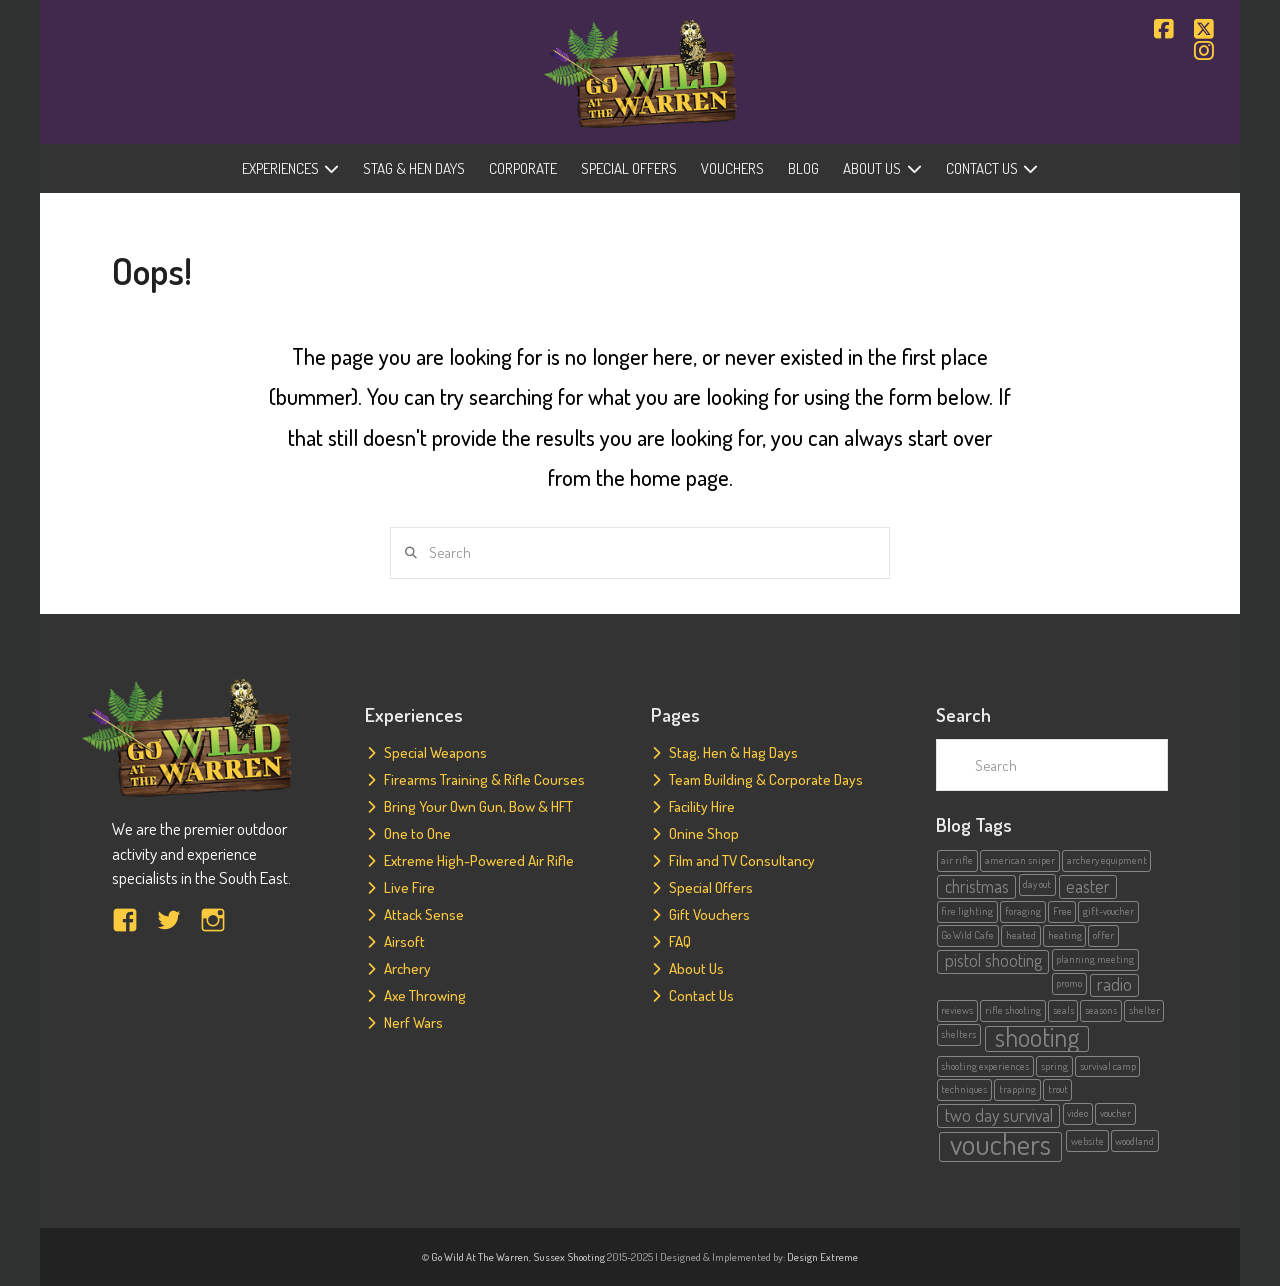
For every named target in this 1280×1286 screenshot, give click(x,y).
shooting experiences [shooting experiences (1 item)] (985, 1066)
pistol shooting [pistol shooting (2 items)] (993, 961)
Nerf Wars (413, 1022)
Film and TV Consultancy (742, 860)
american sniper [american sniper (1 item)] (1020, 860)
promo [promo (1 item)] (1069, 983)
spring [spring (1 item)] (1054, 1066)
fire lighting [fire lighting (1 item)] (967, 911)
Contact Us (701, 995)
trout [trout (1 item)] (1058, 1089)
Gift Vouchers (709, 914)
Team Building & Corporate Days (766, 779)
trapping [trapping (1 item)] (1017, 1089)
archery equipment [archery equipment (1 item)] (1107, 860)
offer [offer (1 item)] (1103, 935)
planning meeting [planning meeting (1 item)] (1095, 959)
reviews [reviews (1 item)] (957, 1010)
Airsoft (404, 941)
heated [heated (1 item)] (1021, 935)
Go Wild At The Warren (480, 1257)
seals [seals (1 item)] (1063, 1010)
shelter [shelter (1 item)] (1144, 1010)
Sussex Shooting (569, 1257)
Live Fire (409, 887)
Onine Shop (704, 833)
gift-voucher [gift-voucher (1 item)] (1108, 911)
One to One (417, 833)
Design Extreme (822, 1257)
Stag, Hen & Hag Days (733, 752)
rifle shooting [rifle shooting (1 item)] (1013, 1010)
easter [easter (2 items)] (1088, 886)
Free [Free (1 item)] (1062, 911)
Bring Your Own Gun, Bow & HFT (478, 806)
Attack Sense (424, 914)
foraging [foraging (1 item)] (1023, 911)
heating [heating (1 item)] (1065, 935)
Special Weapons (435, 752)
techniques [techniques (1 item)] (964, 1089)
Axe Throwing (425, 995)
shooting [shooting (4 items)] (1037, 1039)
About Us (696, 968)
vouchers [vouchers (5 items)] (1000, 1146)
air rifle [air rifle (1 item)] (957, 860)
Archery (407, 968)
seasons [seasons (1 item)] (1101, 1010)
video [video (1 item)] (1077, 1113)
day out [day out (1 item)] (1037, 884)
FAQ (680, 941)
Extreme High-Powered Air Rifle (479, 860)
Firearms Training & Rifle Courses (484, 779)
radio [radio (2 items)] (1114, 985)
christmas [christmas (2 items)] (977, 886)
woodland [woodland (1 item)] (1134, 1141)
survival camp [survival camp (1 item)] (1108, 1066)
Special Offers (711, 887)
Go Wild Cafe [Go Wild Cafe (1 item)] (967, 935)
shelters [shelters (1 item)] (958, 1034)
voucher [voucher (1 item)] (1115, 1113)
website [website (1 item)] (1087, 1141)
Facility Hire (702, 806)
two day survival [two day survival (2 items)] (999, 1115)
